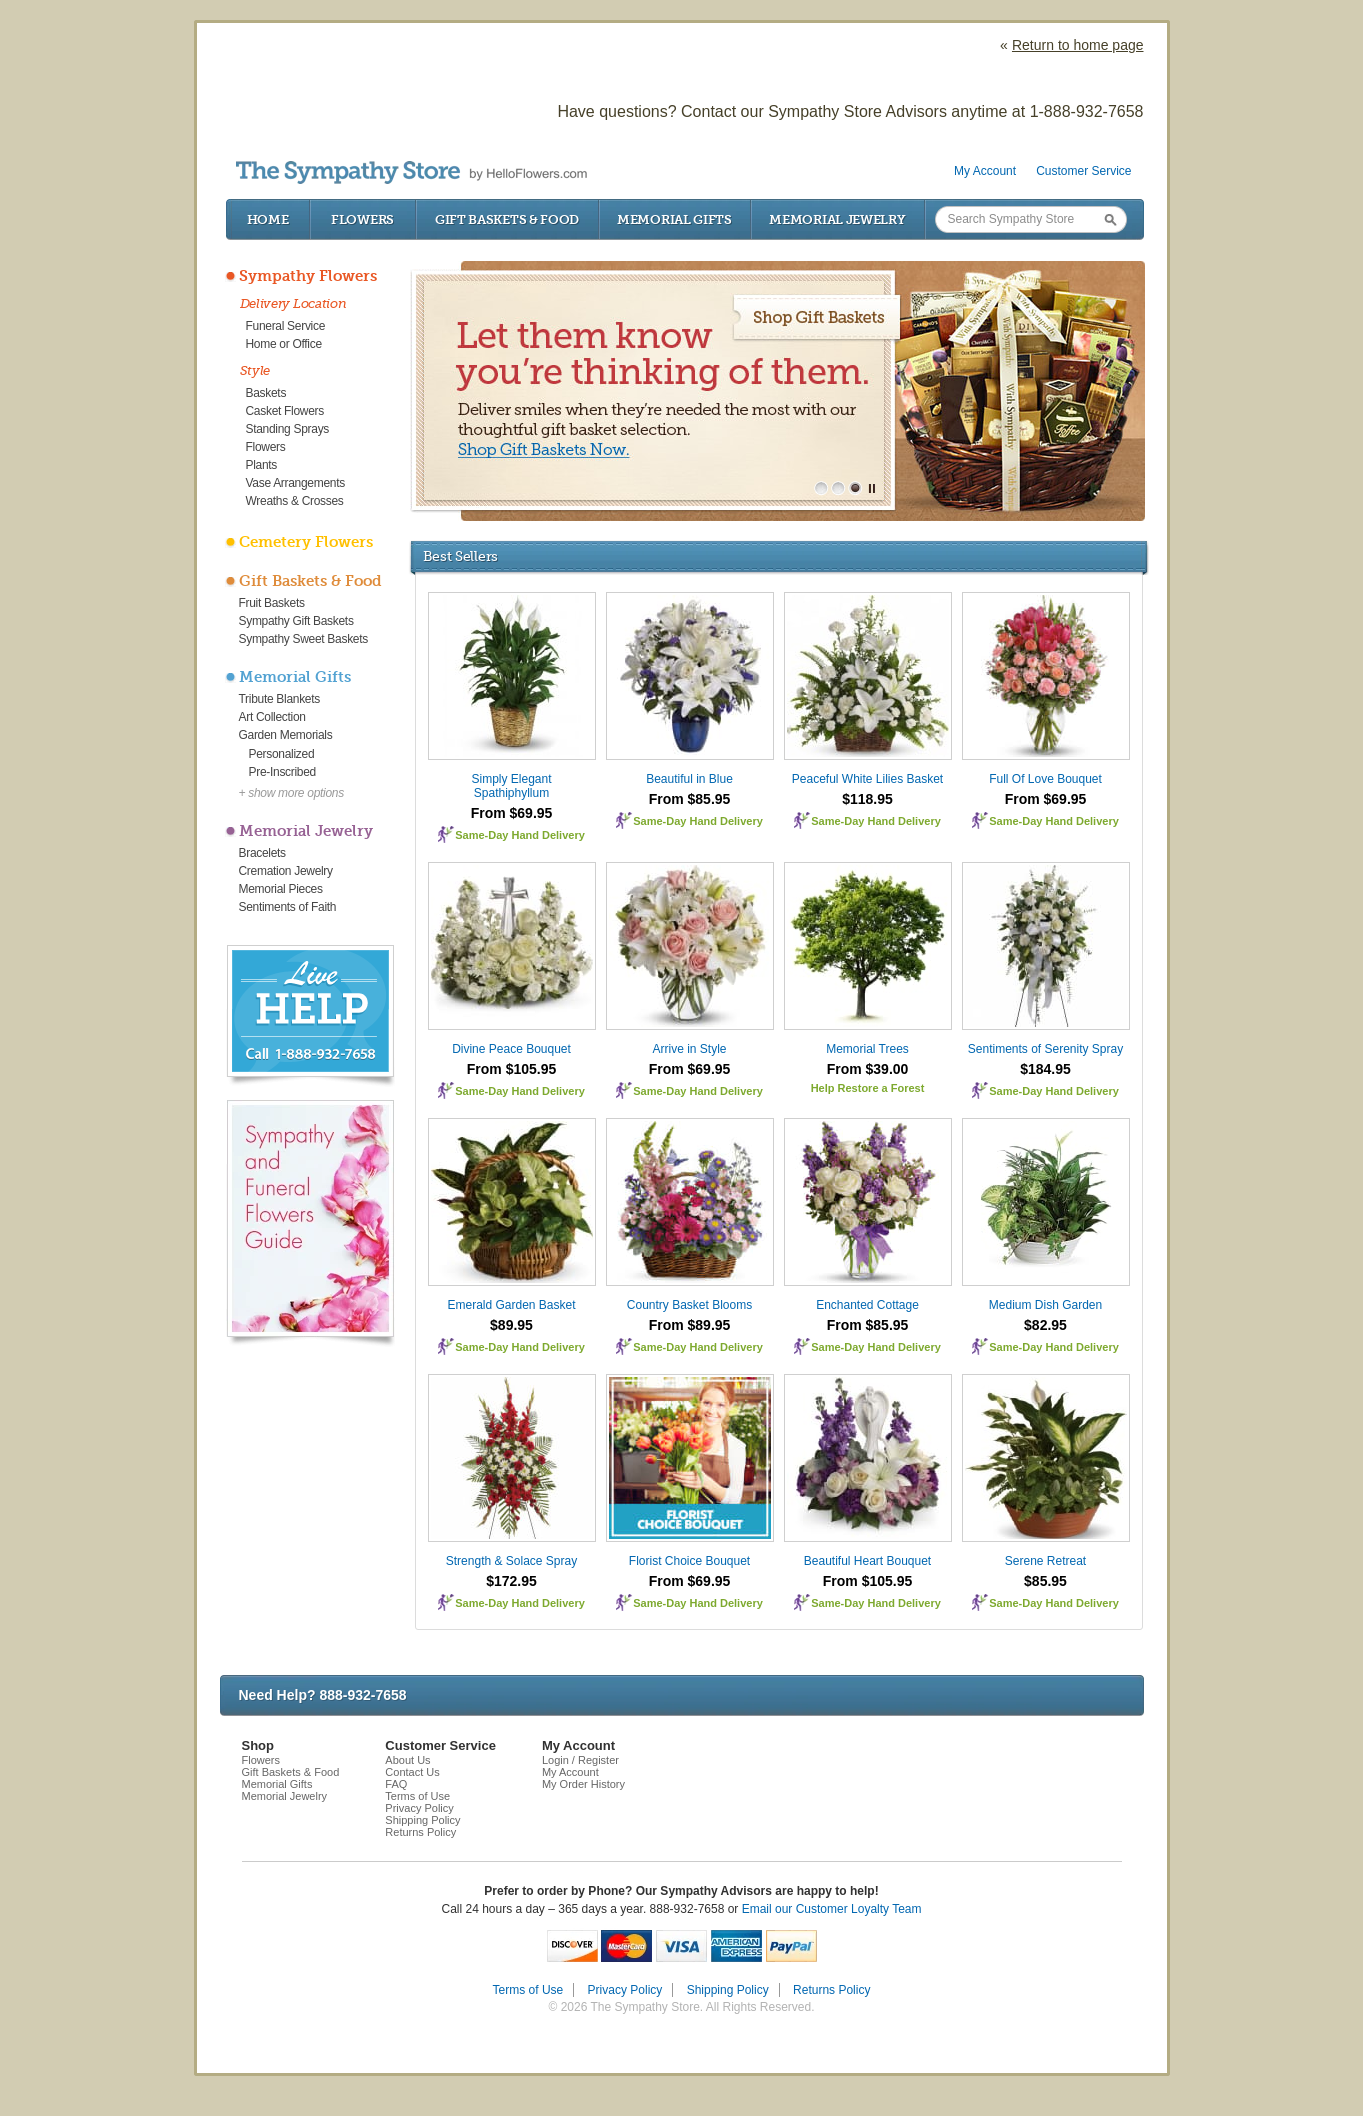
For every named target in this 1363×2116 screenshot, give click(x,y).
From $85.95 (690, 799)
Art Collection (272, 717)
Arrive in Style (689, 1049)
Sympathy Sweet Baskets (303, 639)
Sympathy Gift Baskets (296, 621)
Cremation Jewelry (286, 871)
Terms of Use (417, 1796)
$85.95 (1045, 1581)
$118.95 (867, 799)
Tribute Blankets (279, 699)
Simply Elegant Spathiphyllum (511, 786)
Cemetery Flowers (306, 542)
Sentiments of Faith (288, 907)
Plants (262, 465)
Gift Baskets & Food (507, 219)
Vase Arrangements (295, 483)
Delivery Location (293, 303)
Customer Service (1083, 171)
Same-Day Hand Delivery (520, 835)
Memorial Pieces (281, 889)
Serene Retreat (1045, 1561)
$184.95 (1045, 1069)
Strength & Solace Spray (511, 1561)
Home (268, 219)
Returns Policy (420, 1832)
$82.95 (1045, 1325)
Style (255, 370)
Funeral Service (286, 326)
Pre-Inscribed (282, 772)
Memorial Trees (867, 1049)
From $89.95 (690, 1325)
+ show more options (291, 793)
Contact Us (412, 1772)
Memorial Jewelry (837, 219)
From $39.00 (868, 1069)
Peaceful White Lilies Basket (867, 779)
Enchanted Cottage (867, 1305)
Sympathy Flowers (308, 276)
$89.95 (511, 1325)
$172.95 (511, 1581)
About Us (407, 1760)
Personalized (282, 754)
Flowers (362, 219)
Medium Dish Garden (1045, 1305)
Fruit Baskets (272, 603)
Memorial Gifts (674, 219)
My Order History (583, 1784)
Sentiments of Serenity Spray (1045, 1049)
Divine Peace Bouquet (511, 1049)
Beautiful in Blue (689, 779)
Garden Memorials (286, 735)
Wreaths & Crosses (295, 501)
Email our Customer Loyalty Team (832, 1909)
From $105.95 (512, 1069)
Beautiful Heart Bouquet (867, 1561)
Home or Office (284, 344)
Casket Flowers (285, 411)
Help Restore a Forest (868, 1088)
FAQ (396, 1784)
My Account (985, 171)
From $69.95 (512, 813)
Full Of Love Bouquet (1045, 779)
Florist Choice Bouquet (689, 1561)
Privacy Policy (419, 1808)
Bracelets (262, 853)
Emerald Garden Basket (511, 1305)
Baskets (266, 393)
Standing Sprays (288, 429)
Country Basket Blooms (689, 1305)
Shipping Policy (422, 1820)
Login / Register (580, 1760)
